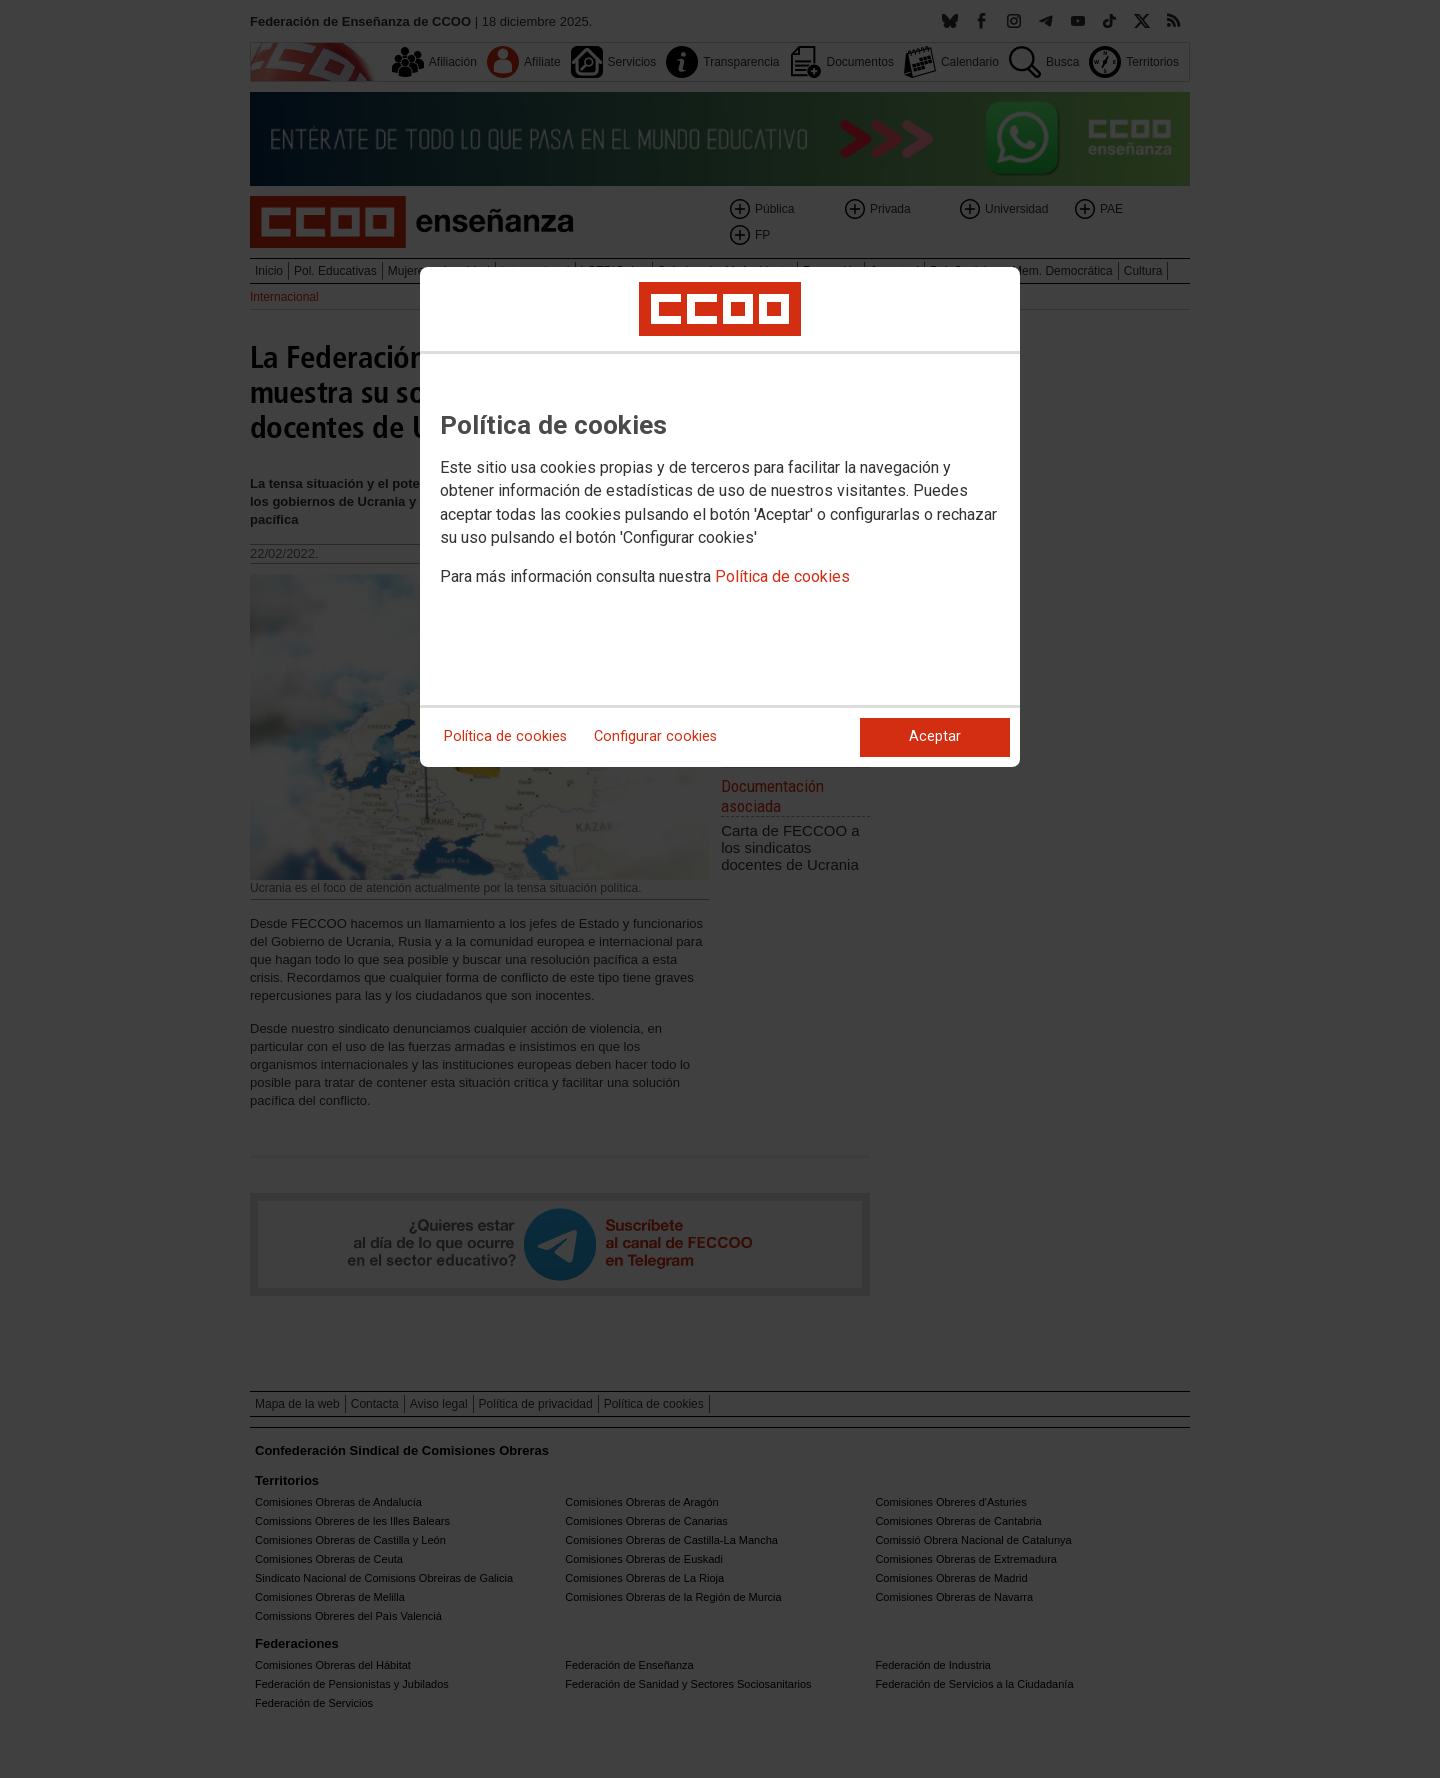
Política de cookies (782, 576)
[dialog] (720, 517)
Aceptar (935, 736)
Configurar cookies (655, 736)
